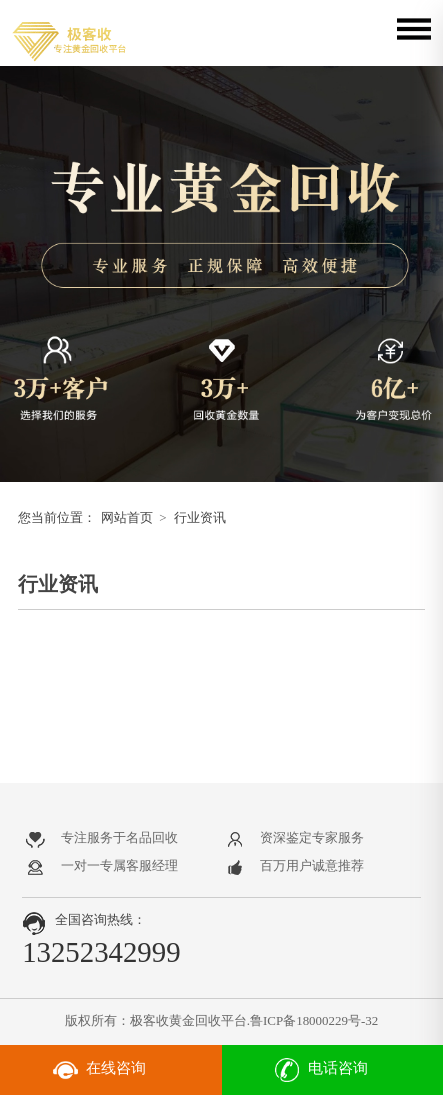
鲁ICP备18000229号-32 (314, 1020)
